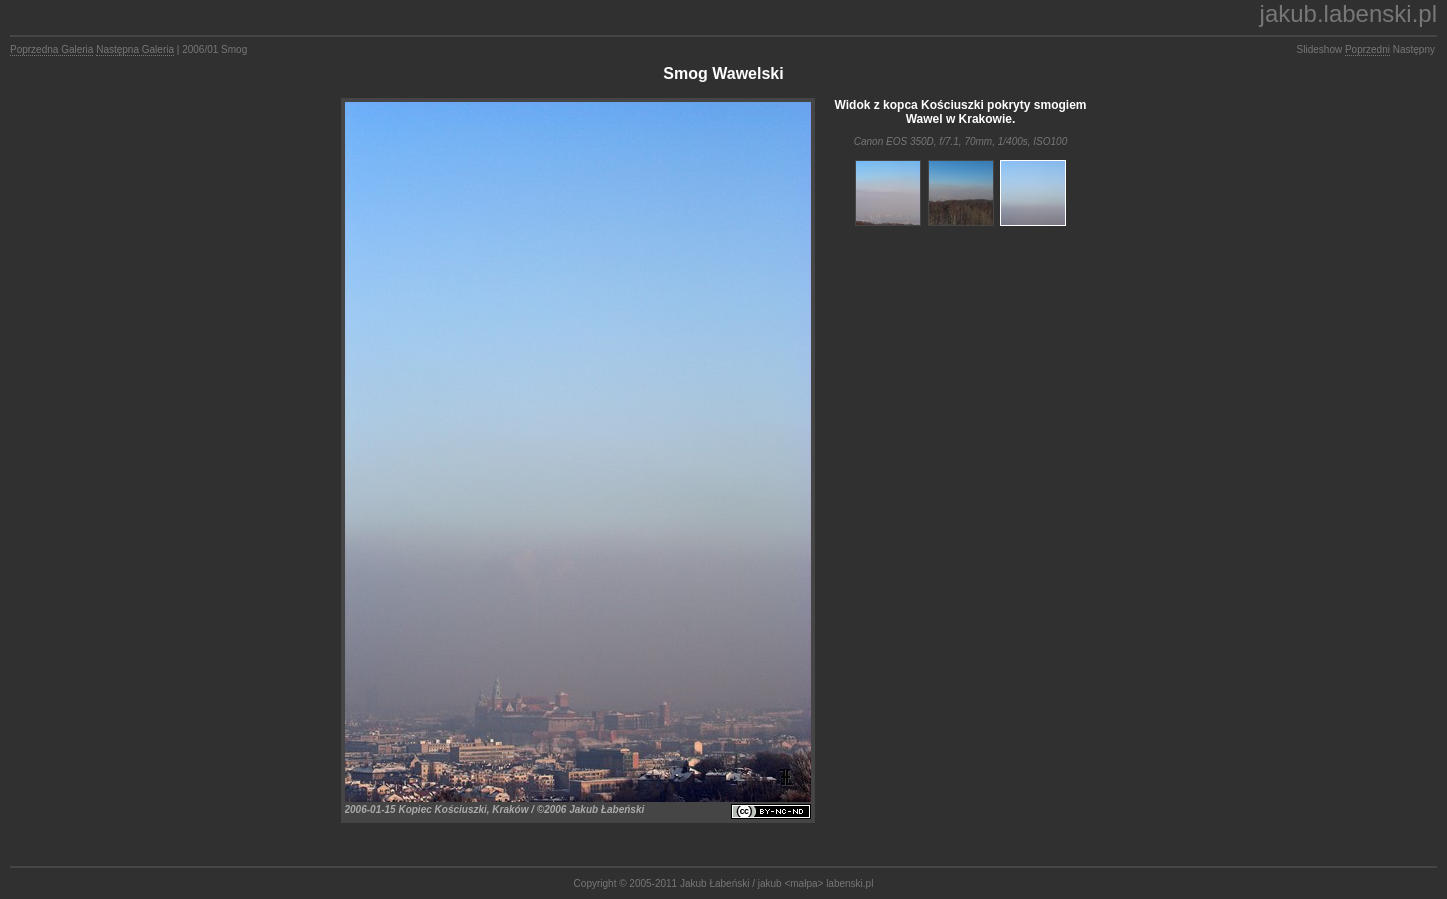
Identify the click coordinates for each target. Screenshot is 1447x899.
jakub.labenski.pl (1348, 13)
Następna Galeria (135, 49)
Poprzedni (1367, 49)
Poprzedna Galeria (51, 49)
